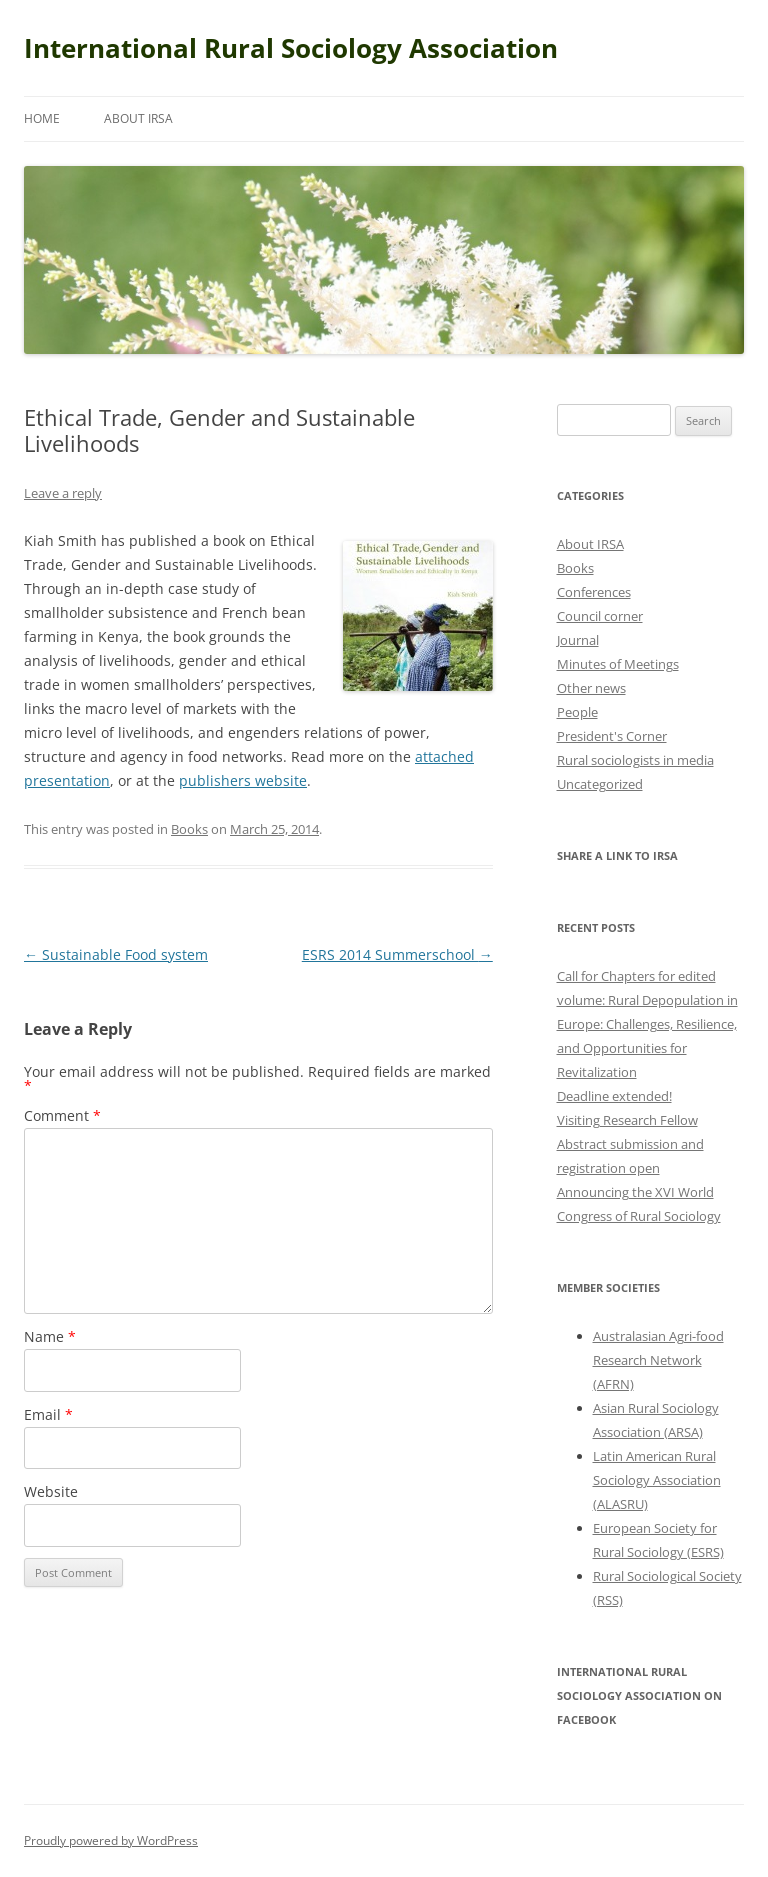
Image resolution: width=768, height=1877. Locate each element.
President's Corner (612, 736)
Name (50, 1336)
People (577, 712)
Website (51, 1491)
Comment (62, 1115)
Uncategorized (600, 784)
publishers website (243, 780)
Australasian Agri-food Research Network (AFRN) (658, 1360)
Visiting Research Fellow (627, 1120)
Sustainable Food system (116, 954)
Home (42, 118)
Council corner (600, 616)
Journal (578, 640)
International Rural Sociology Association (291, 48)
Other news (591, 688)
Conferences (594, 592)
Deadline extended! (614, 1096)
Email (48, 1414)
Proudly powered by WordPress (111, 1840)
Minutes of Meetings (618, 664)
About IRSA (138, 118)
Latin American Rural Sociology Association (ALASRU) (657, 1480)
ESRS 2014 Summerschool (397, 954)
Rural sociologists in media (635, 760)
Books (189, 829)
